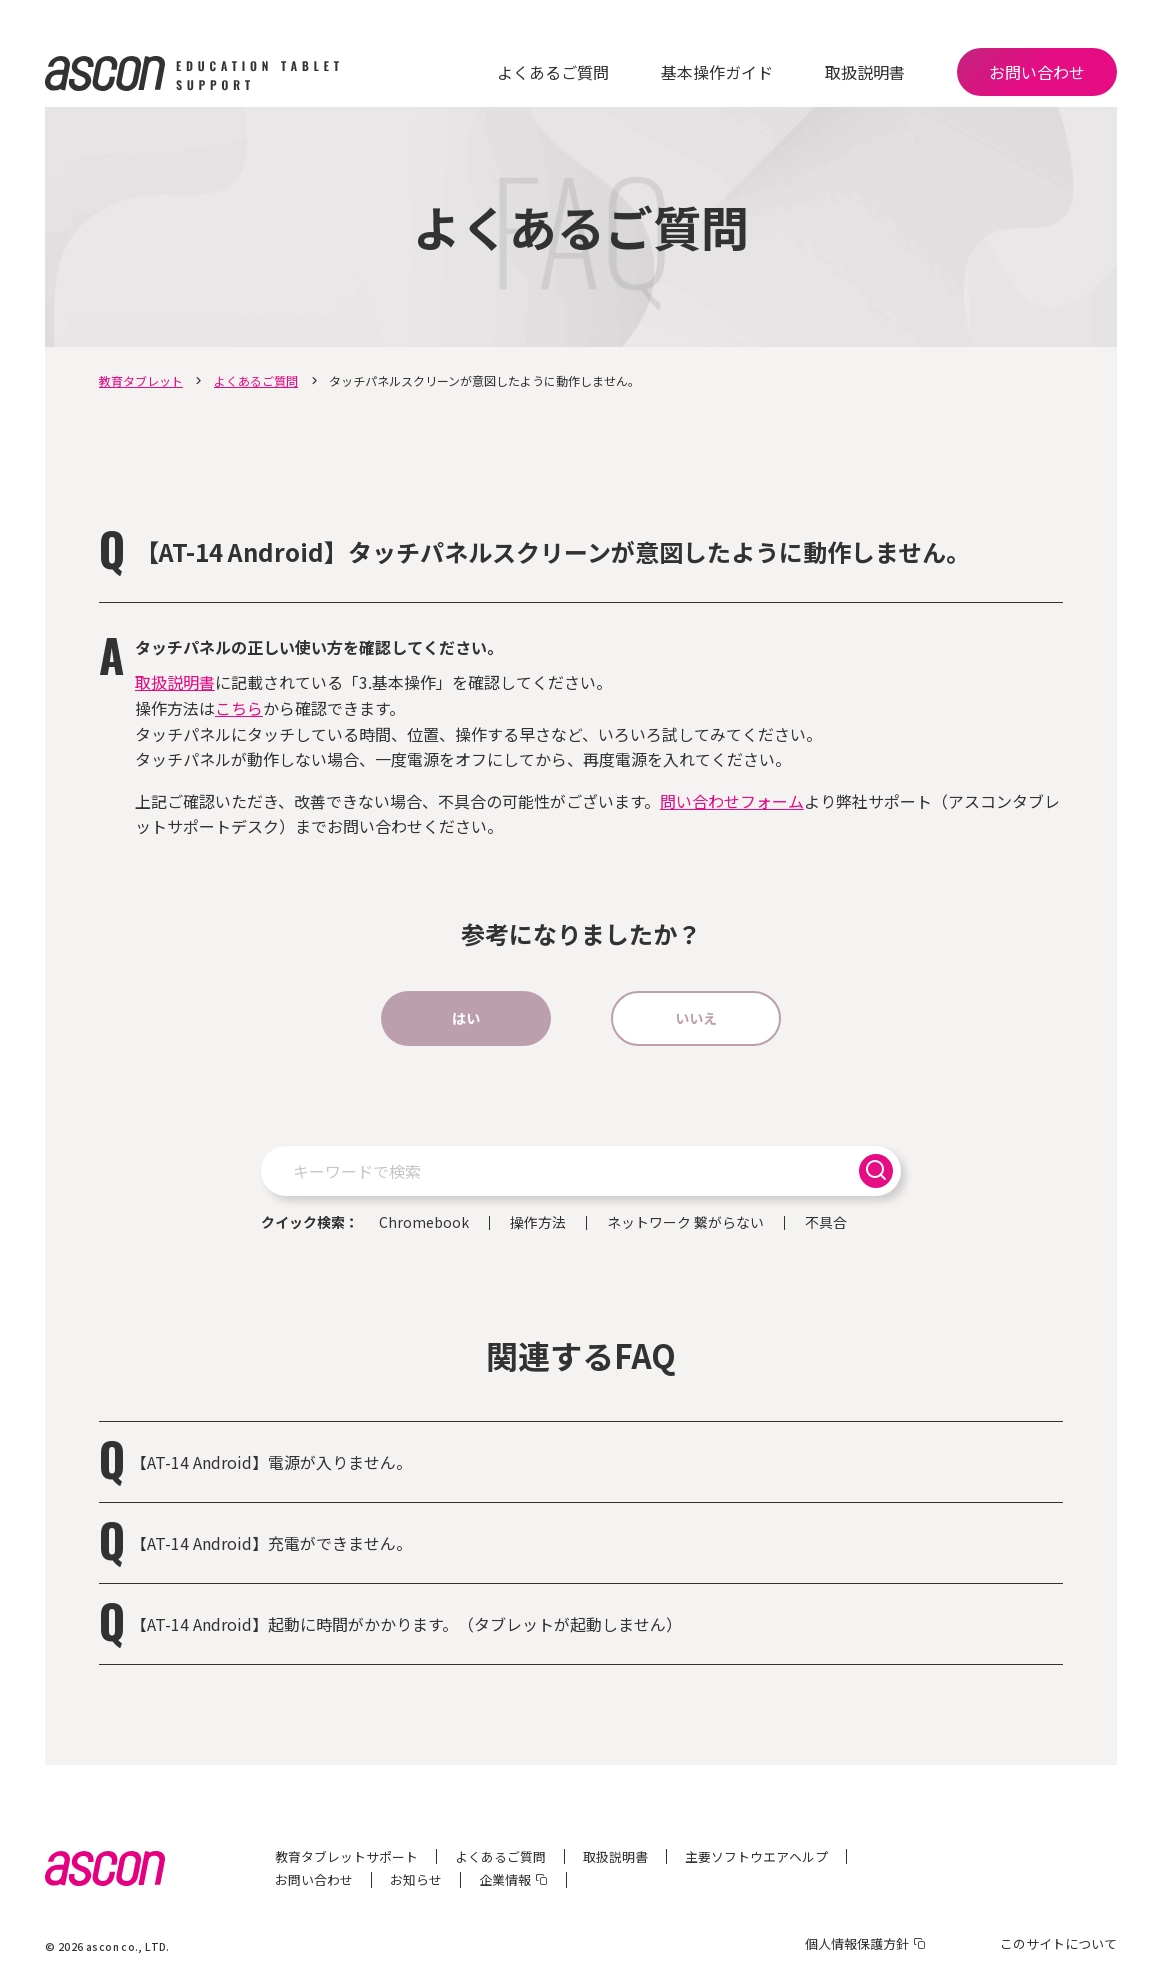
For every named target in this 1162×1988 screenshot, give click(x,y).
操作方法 (538, 1223)
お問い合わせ (1037, 72)
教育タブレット (141, 380)
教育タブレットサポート (346, 1856)
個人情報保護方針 (857, 1943)
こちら (239, 708)
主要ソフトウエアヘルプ (756, 1856)
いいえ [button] (696, 1018)
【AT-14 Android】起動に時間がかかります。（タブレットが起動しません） (406, 1624)
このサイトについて (1058, 1943)
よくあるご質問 (553, 72)
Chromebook (424, 1223)
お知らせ (416, 1879)
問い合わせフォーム (732, 801)
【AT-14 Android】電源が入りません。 (271, 1462)
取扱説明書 (865, 72)
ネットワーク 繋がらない (685, 1223)
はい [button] (466, 1018)
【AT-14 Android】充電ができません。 (271, 1543)
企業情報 (505, 1879)
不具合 (826, 1223)
